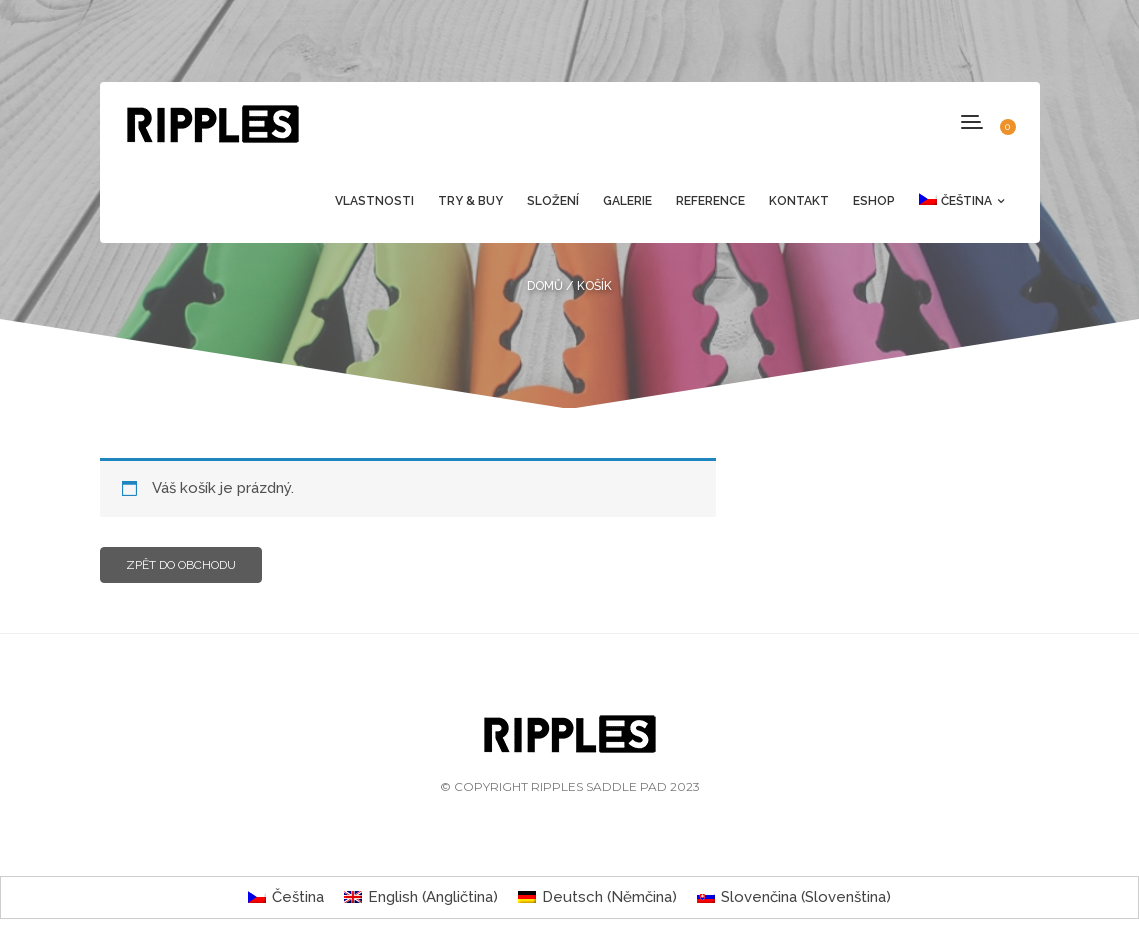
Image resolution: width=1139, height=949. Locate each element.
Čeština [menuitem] (298, 897)
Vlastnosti (374, 201)
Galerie (627, 201)
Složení (553, 201)
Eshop (874, 201)
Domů (545, 286)
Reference (710, 201)
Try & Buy (470, 201)
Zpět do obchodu (181, 565)
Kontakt (799, 201)
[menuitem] (955, 201)
